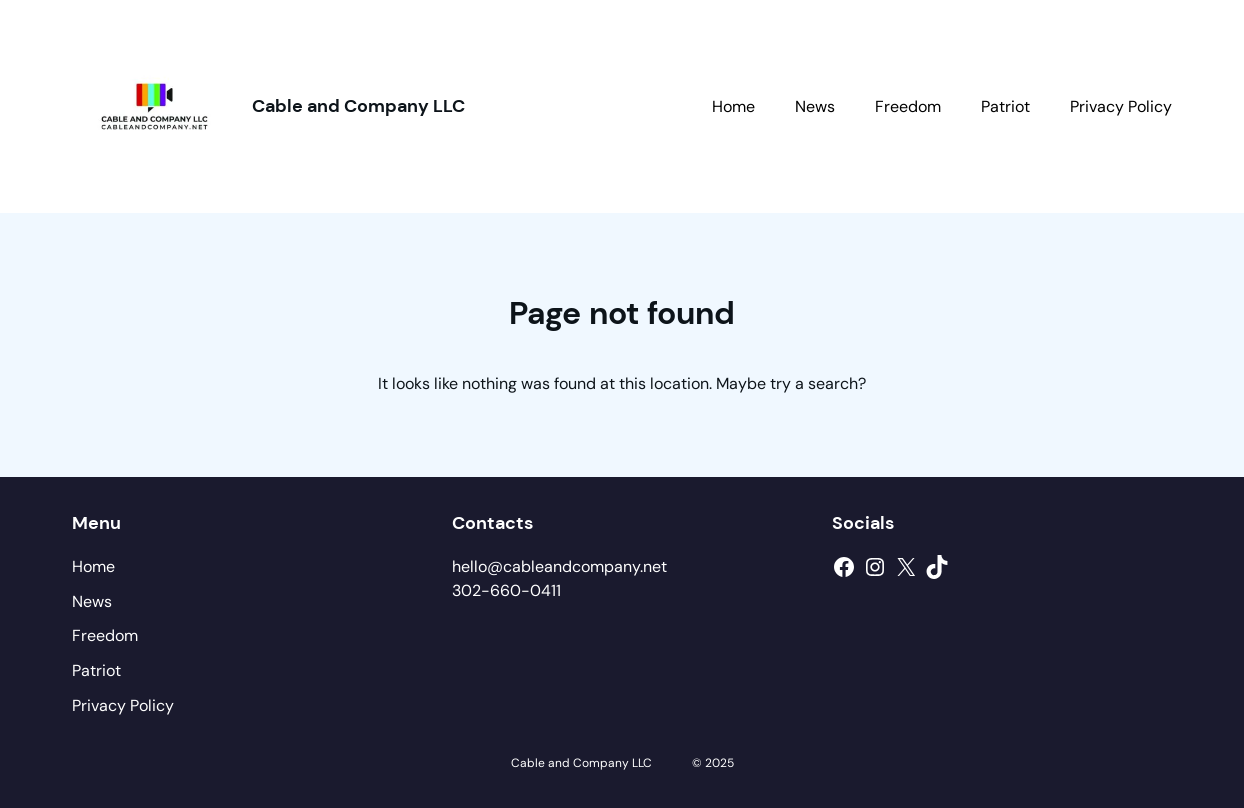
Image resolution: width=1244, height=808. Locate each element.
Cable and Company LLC (358, 106)
